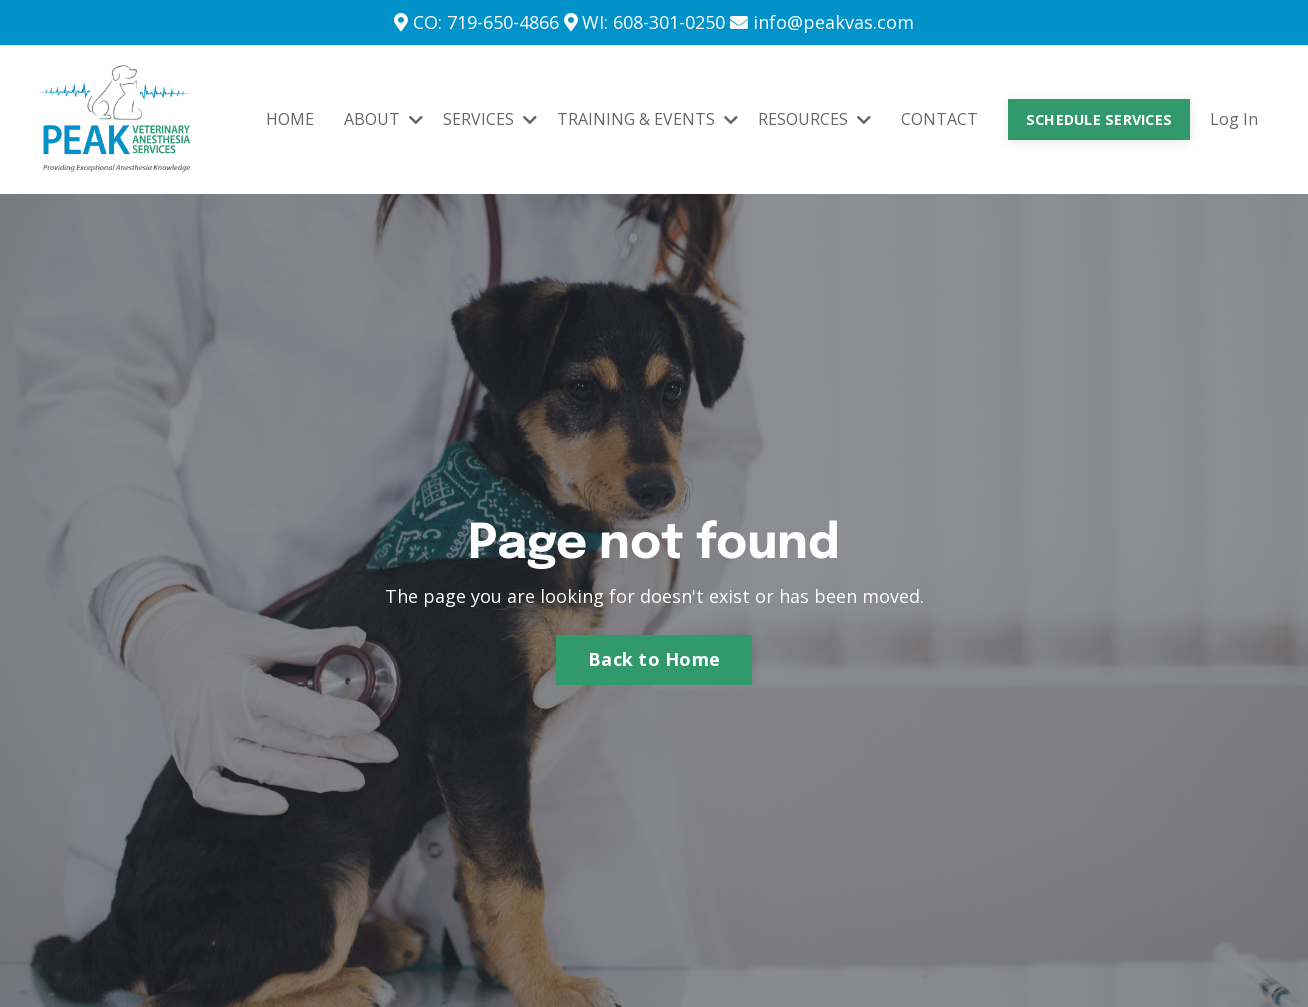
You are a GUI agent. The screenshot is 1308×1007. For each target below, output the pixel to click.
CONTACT (939, 119)
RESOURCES (814, 119)
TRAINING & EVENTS (647, 119)
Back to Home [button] (654, 659)
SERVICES (490, 119)
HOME (290, 119)
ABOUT (383, 119)
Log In (1234, 119)
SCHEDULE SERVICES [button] (1099, 119)
